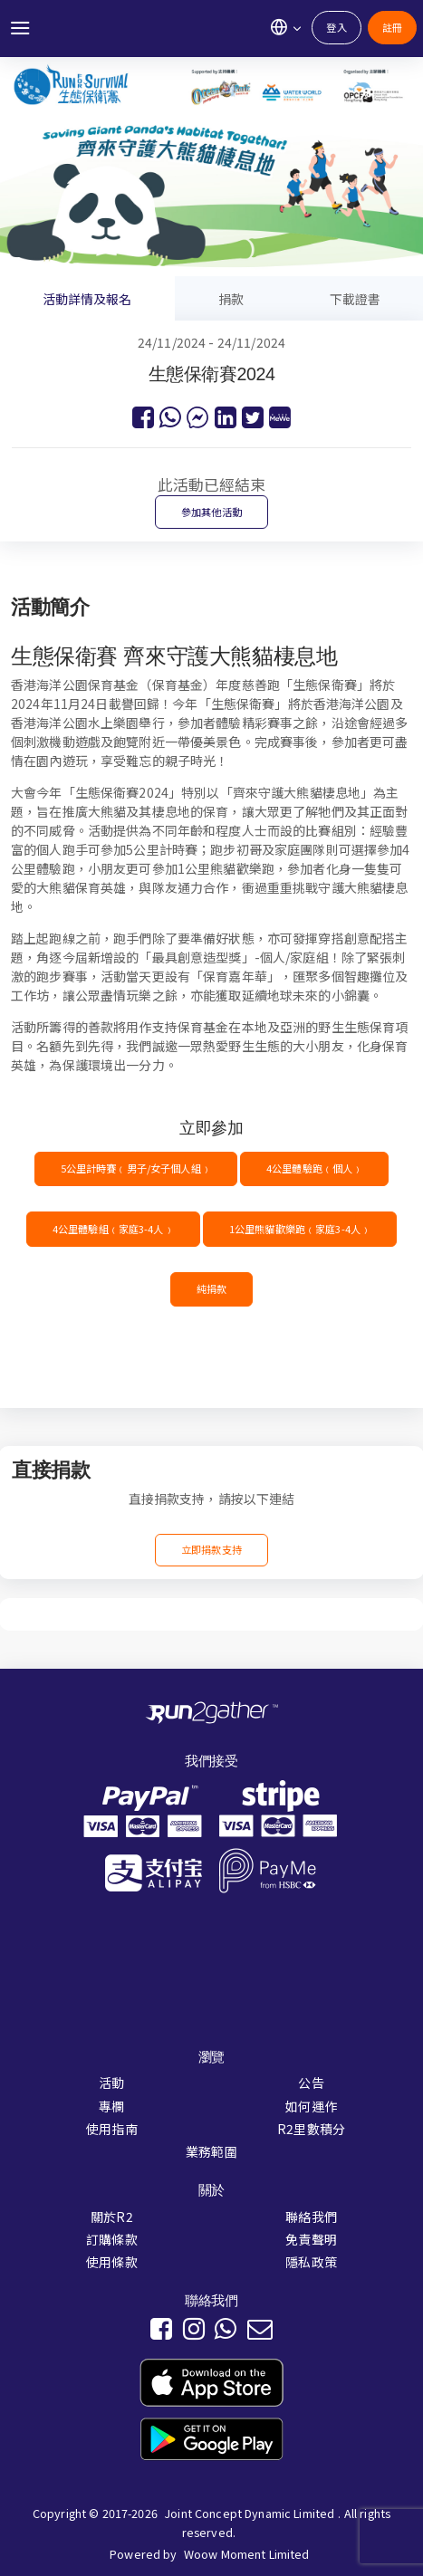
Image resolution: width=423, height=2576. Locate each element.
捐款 (231, 299)
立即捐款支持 (211, 1549)
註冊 (392, 27)
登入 (336, 27)
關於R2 (112, 2216)
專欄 (111, 2106)
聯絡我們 (311, 2216)
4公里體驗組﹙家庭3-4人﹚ (113, 1228)
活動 (111, 2082)
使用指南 (112, 2129)
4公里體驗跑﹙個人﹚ (314, 1168)
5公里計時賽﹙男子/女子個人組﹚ (136, 1168)
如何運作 (311, 2106)
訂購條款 (112, 2239)
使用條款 (112, 2262)
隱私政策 (311, 2262)
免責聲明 (311, 2239)
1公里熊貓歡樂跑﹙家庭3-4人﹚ (299, 1228)
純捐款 (211, 1288)
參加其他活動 (211, 511)
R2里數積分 (311, 2129)
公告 (310, 2082)
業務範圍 (211, 2151)
